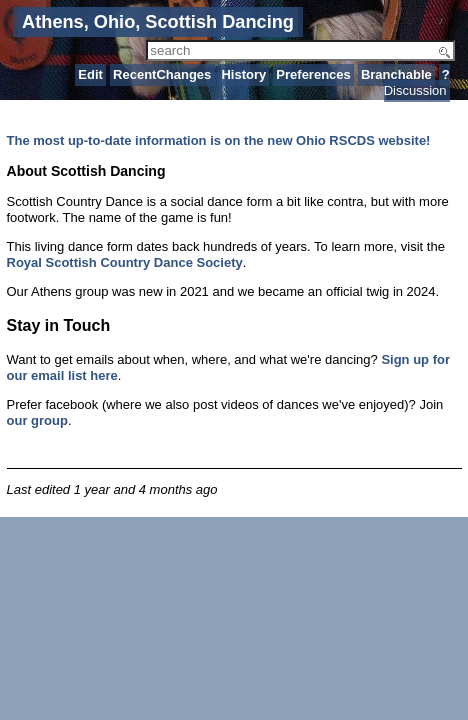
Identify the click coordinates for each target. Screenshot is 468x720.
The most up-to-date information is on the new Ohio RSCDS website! (219, 140)
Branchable (396, 74)
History (243, 74)
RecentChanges (162, 74)
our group (37, 420)
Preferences (313, 74)
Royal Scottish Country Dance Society (125, 262)
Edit (90, 74)
